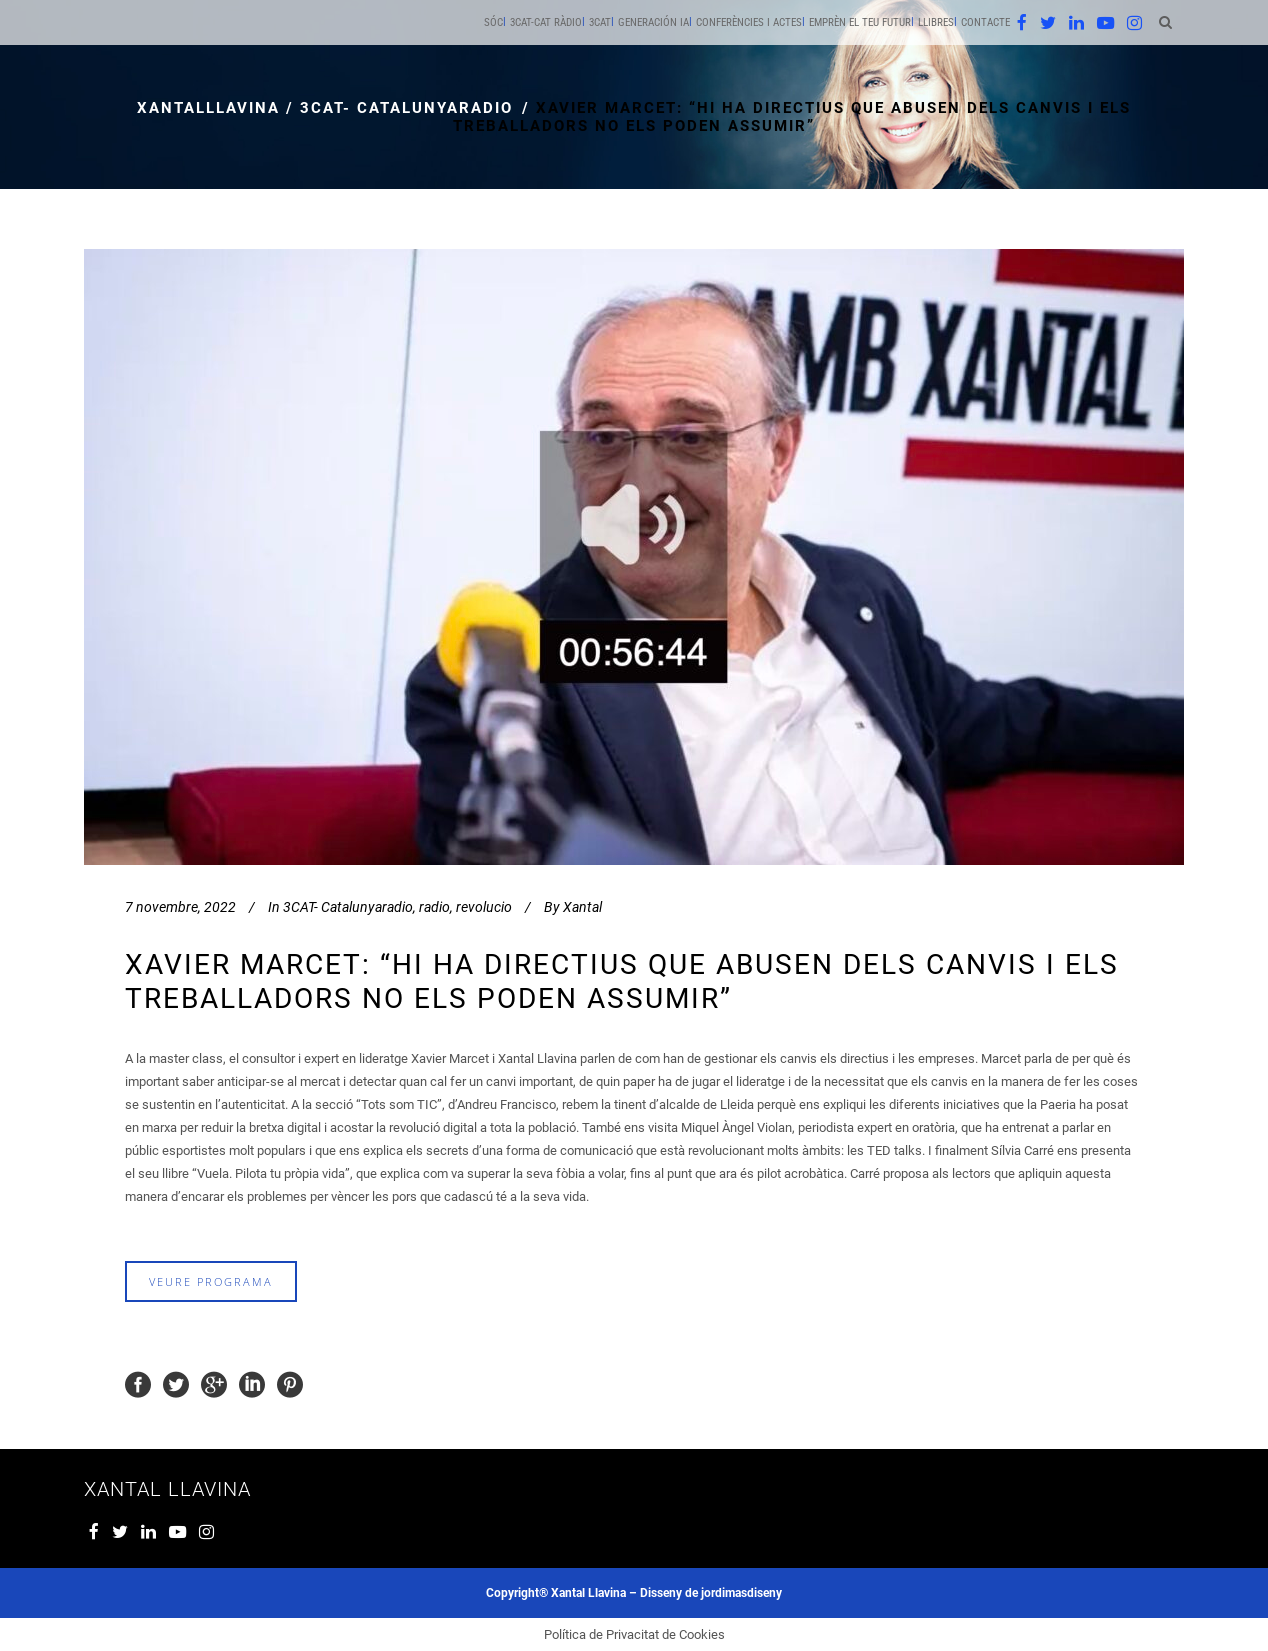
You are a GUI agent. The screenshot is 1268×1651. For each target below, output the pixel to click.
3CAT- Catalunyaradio (406, 108)
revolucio (484, 907)
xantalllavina (208, 108)
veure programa (211, 1281)
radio (434, 907)
